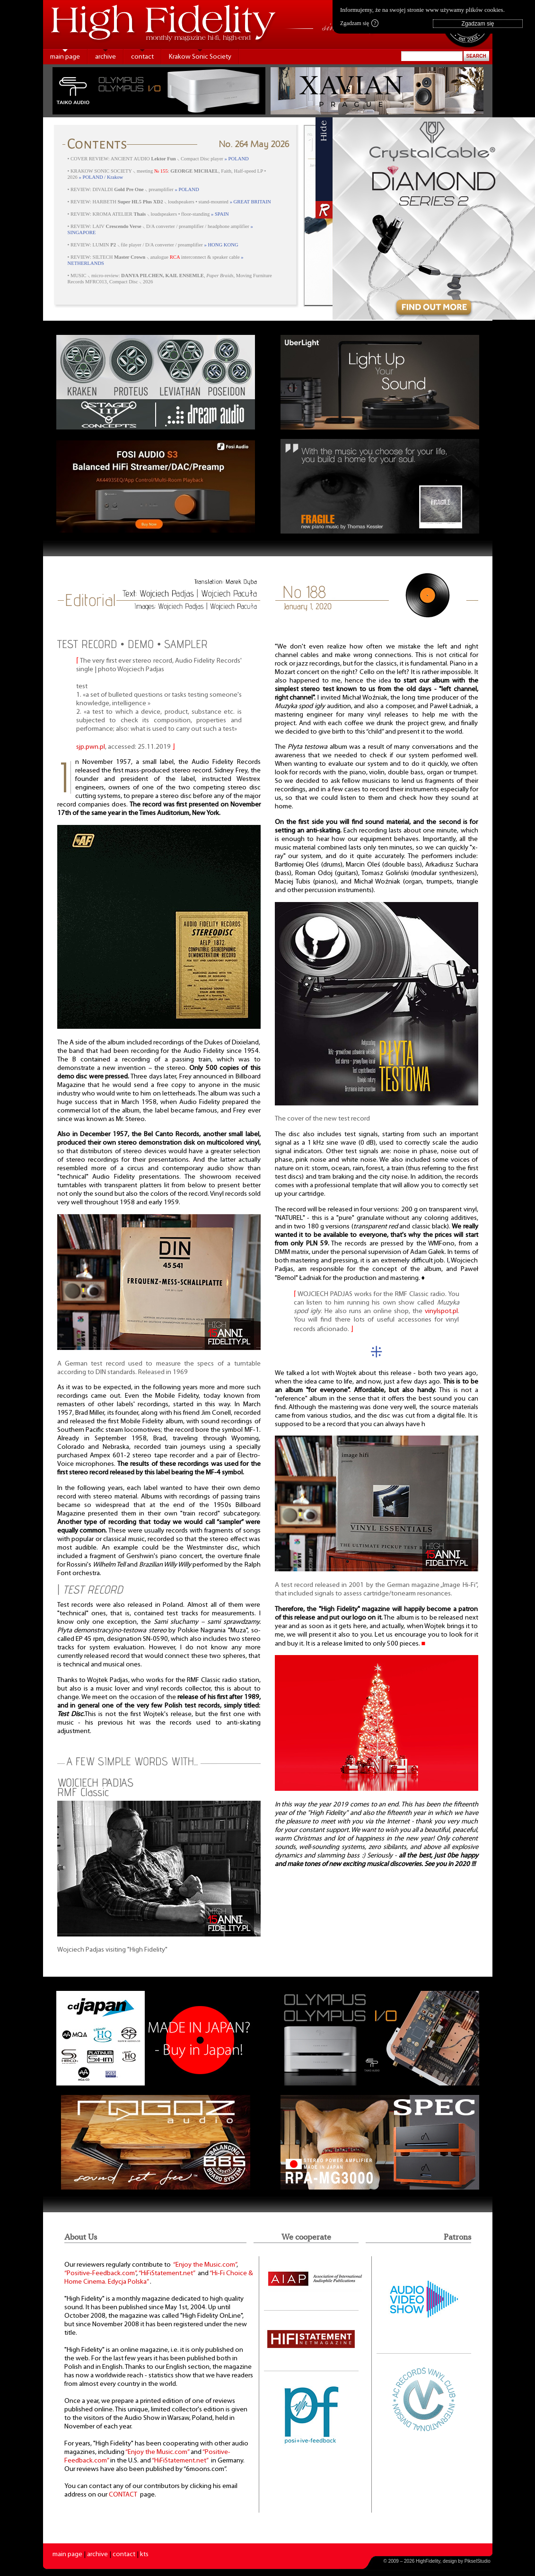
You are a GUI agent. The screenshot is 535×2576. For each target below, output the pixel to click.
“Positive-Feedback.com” (100, 2273)
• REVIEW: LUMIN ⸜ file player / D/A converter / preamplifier (153, 244)
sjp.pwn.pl (90, 747)
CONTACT (123, 2494)
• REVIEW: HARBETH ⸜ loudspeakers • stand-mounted (169, 201)
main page (65, 57)
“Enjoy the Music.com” (205, 2265)
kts (144, 2554)
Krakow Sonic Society (200, 57)
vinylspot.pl (441, 1311)
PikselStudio (478, 2561)
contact (142, 57)
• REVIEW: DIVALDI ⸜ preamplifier (133, 189)
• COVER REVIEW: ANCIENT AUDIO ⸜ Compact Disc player (158, 158)
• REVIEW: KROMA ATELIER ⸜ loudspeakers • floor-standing (148, 214)
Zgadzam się (359, 23)
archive (105, 57)
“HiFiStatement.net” (167, 2273)
